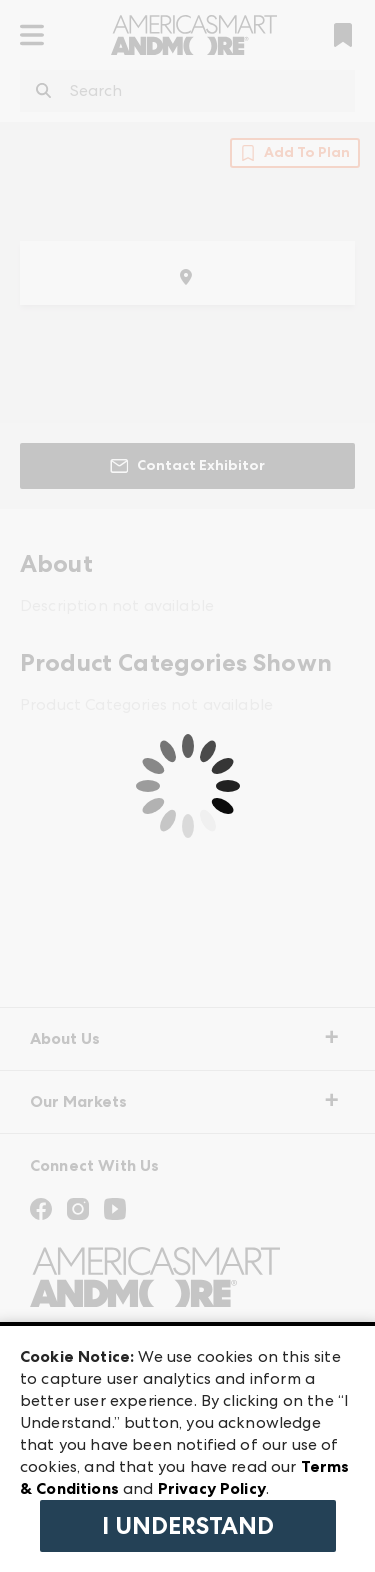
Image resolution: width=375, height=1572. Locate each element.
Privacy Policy (212, 1488)
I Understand (188, 1526)
